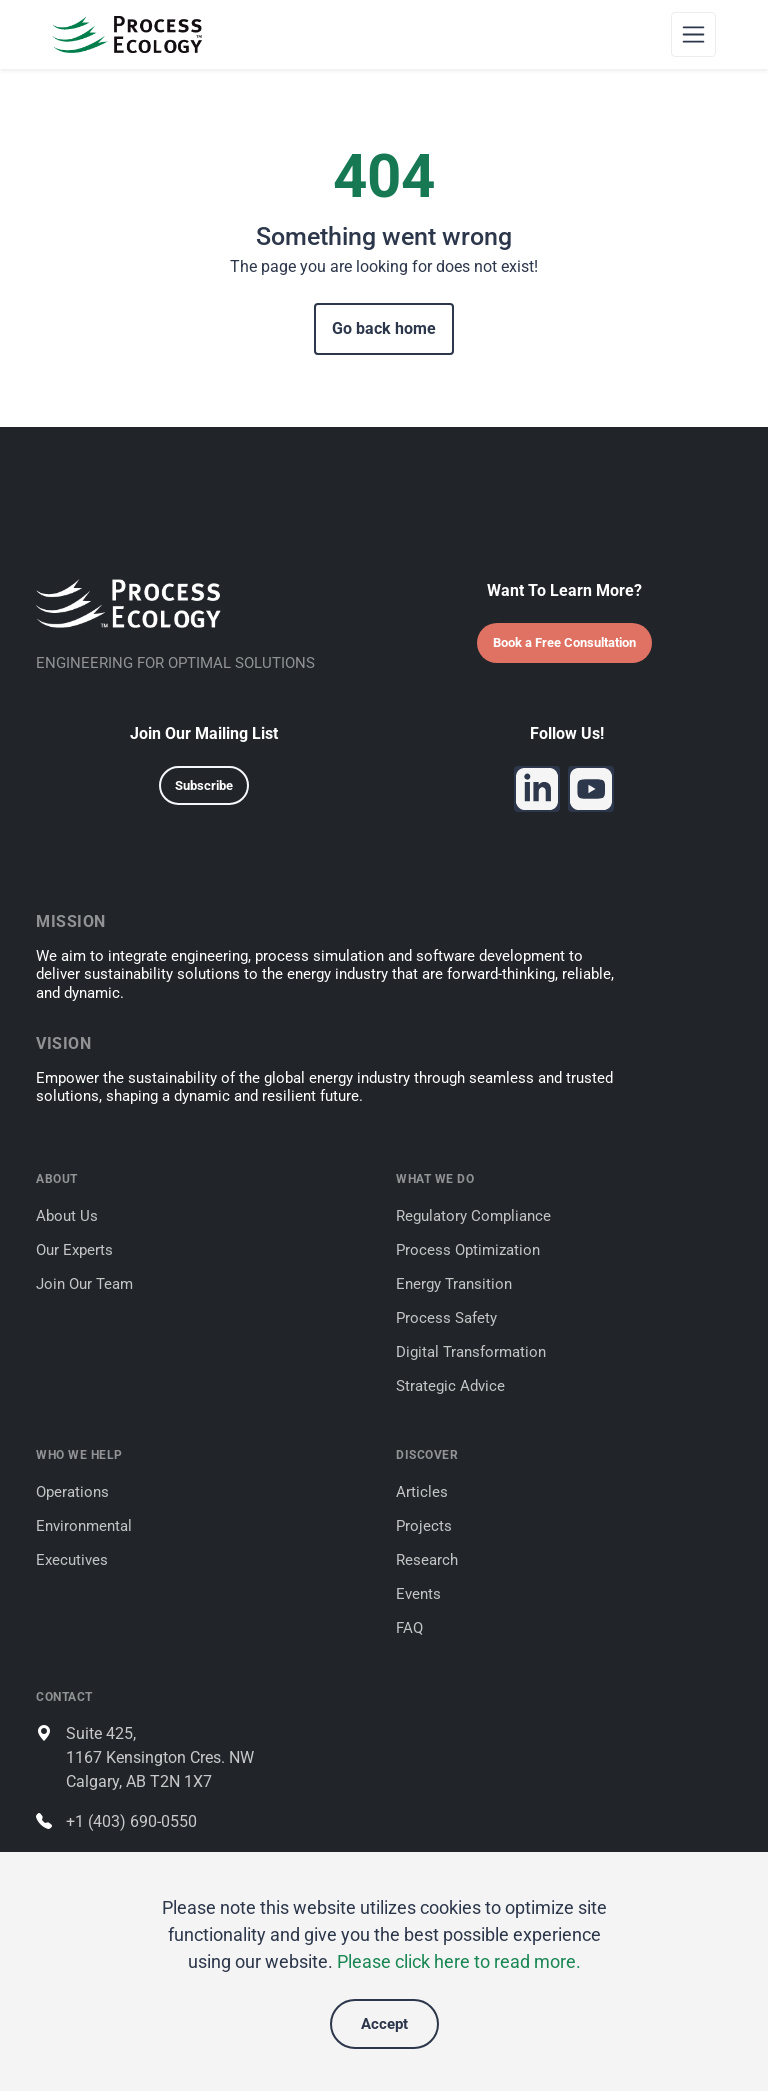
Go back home (384, 328)
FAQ (409, 1628)
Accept (384, 2024)
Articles (422, 1492)
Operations (72, 1492)
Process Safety (446, 1318)
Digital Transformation (471, 1352)
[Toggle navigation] (693, 34)
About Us (67, 1216)
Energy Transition (454, 1284)
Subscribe (204, 785)
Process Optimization (468, 1250)
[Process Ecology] (127, 34)
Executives (72, 1560)
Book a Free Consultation (564, 642)
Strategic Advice (450, 1386)
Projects (424, 1526)
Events (418, 1594)
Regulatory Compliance (473, 1216)
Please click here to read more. (459, 1961)
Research (427, 1560)
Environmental (84, 1526)
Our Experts (74, 1250)
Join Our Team (84, 1284)
